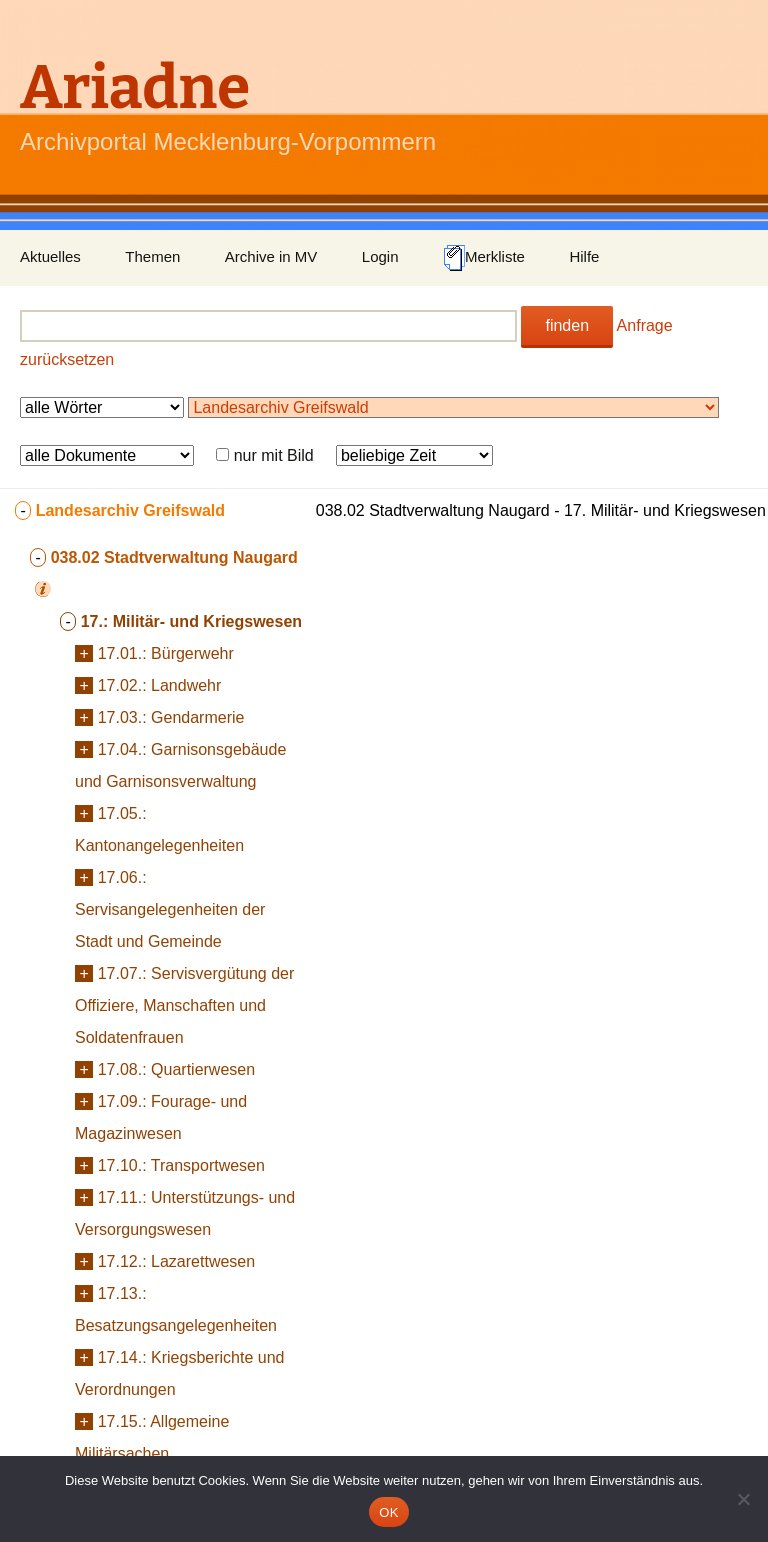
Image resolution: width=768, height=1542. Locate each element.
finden (567, 325)
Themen (152, 256)
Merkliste (484, 258)
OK (388, 1512)
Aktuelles (50, 256)
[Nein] (743, 1499)
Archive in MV (271, 256)
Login (380, 256)
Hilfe (584, 256)
